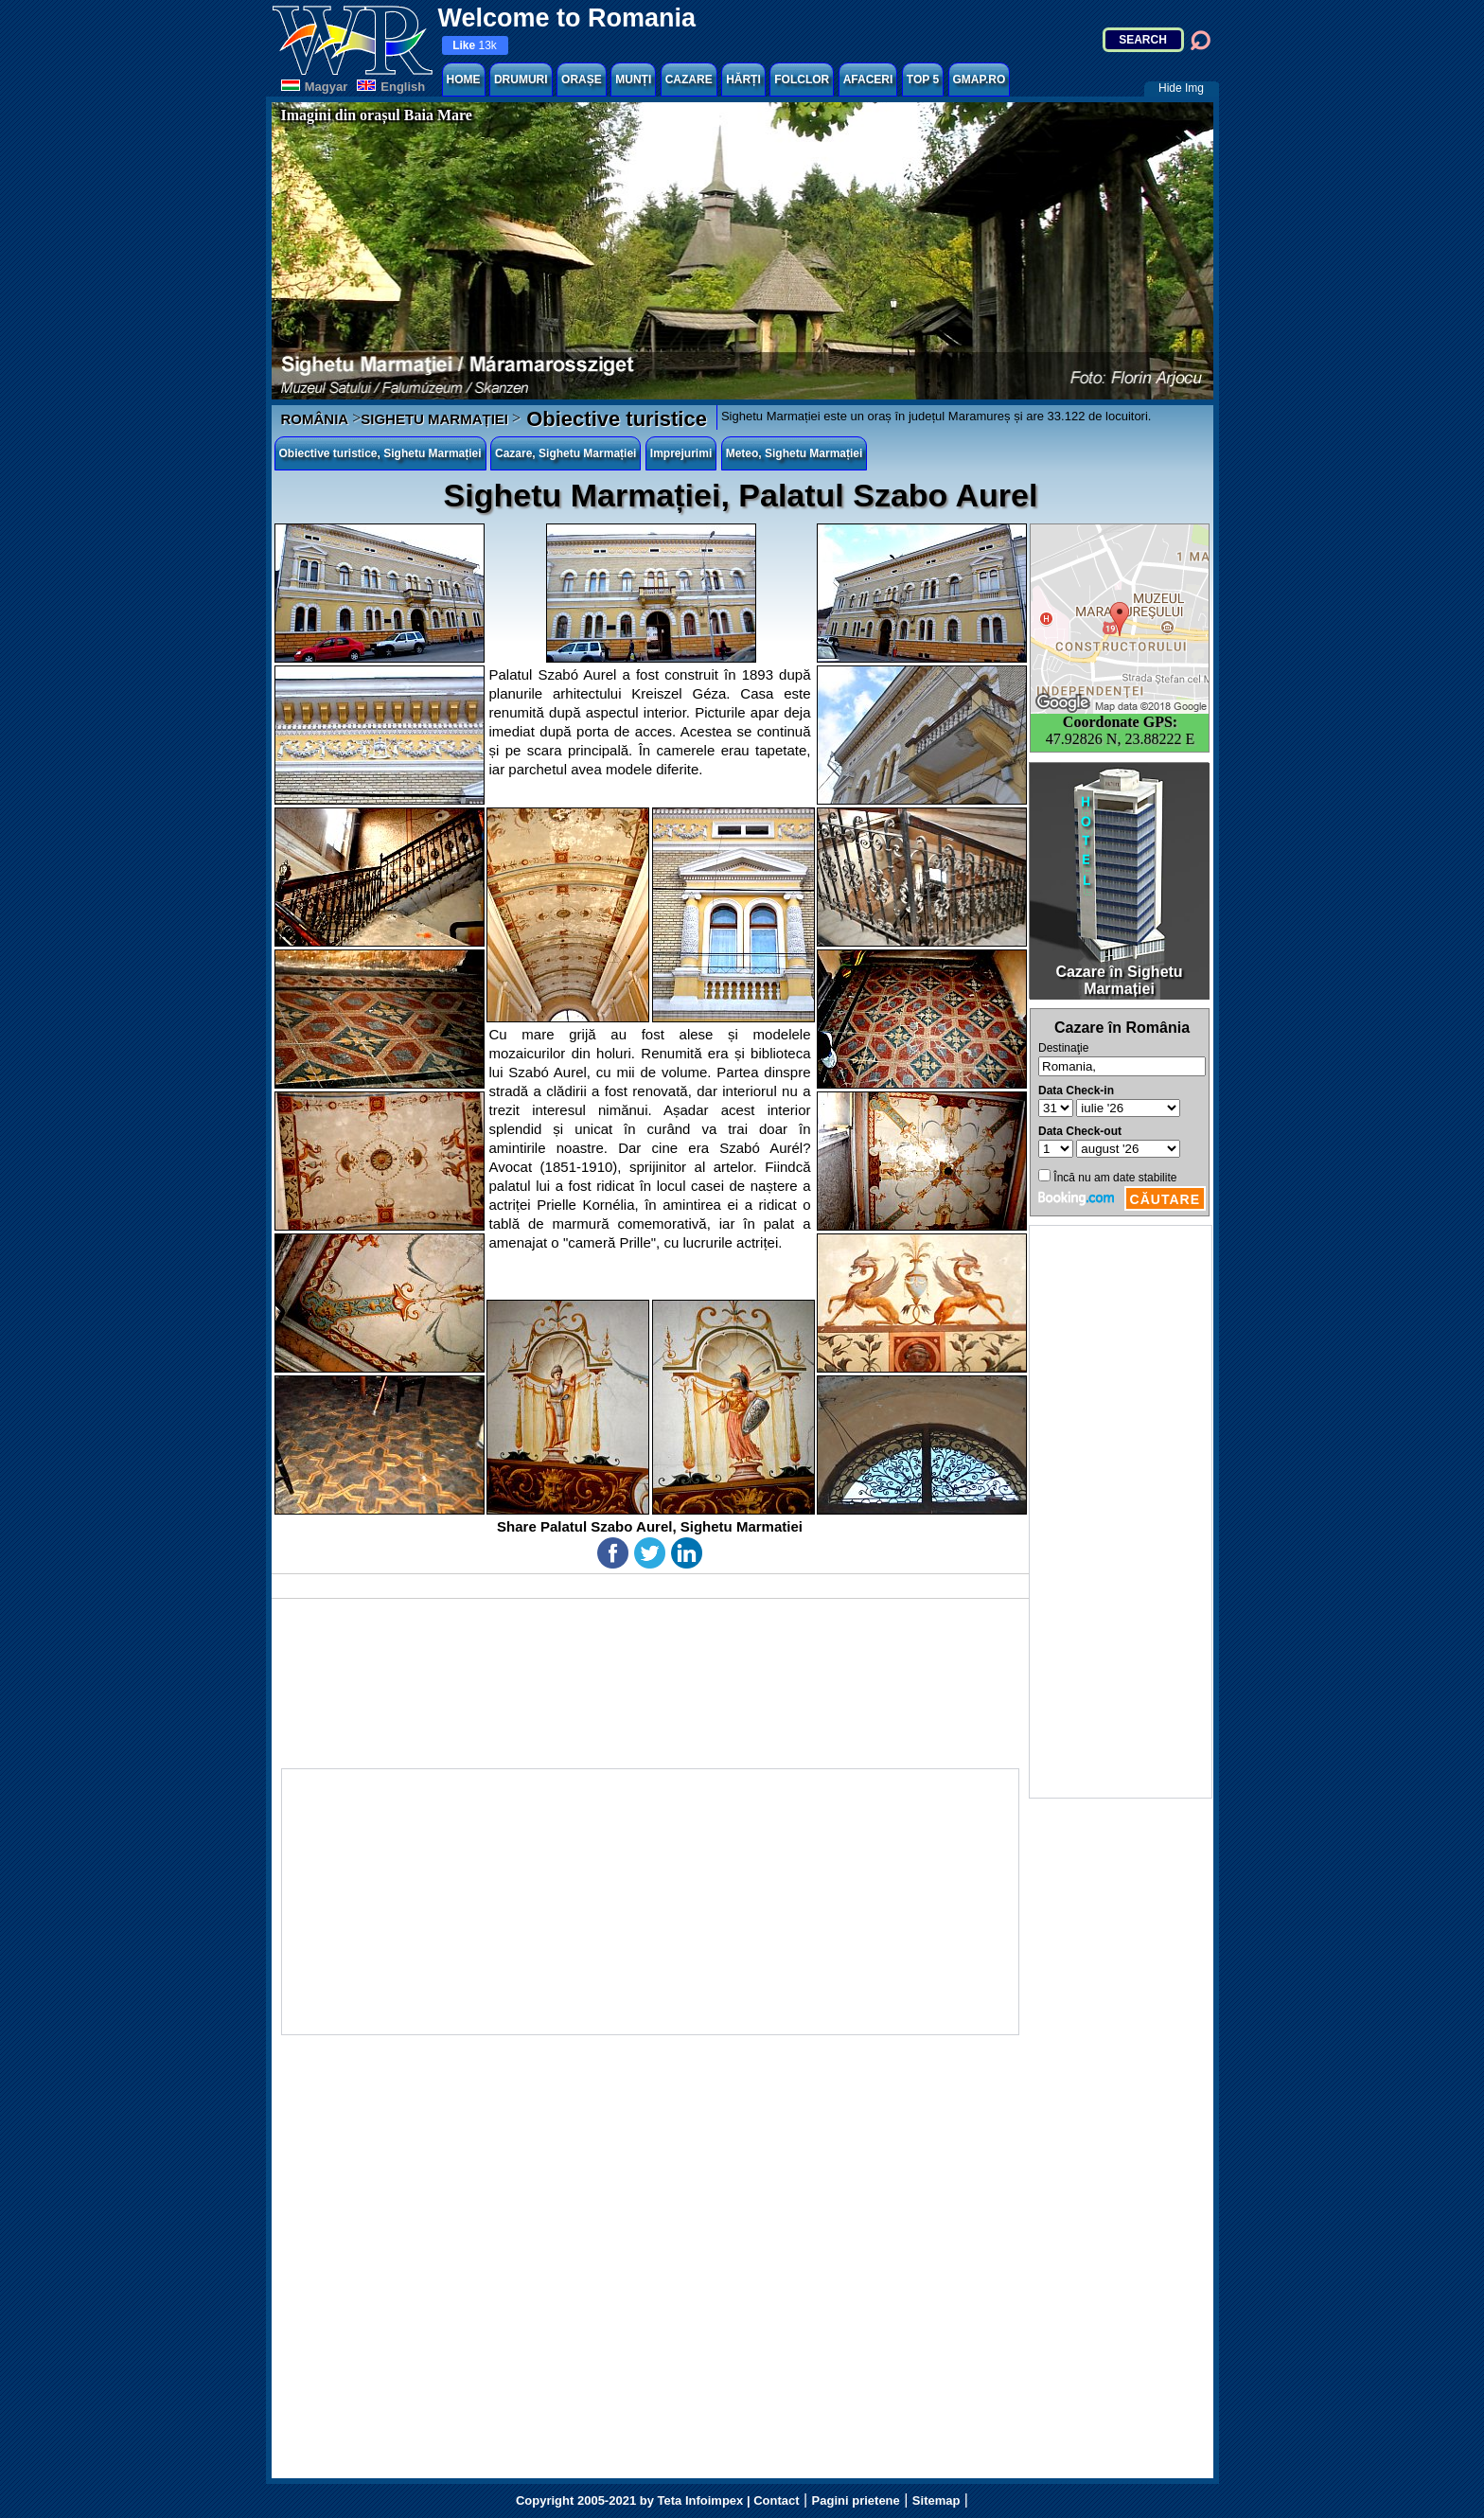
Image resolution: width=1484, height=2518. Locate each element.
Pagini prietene (856, 2500)
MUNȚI (633, 79)
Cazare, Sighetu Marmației (565, 453)
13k (474, 45)
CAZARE (689, 79)
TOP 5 (923, 79)
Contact (776, 2500)
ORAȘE (581, 79)
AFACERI (868, 79)
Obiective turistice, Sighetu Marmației (380, 453)
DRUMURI (521, 79)
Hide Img (1181, 88)
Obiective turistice (614, 419)
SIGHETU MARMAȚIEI (434, 419)
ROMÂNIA (315, 419)
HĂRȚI (743, 79)
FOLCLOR (801, 79)
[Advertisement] (1121, 1512)
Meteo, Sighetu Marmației (794, 453)
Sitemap (936, 2500)
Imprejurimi (681, 453)
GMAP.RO (979, 79)
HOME (464, 79)
